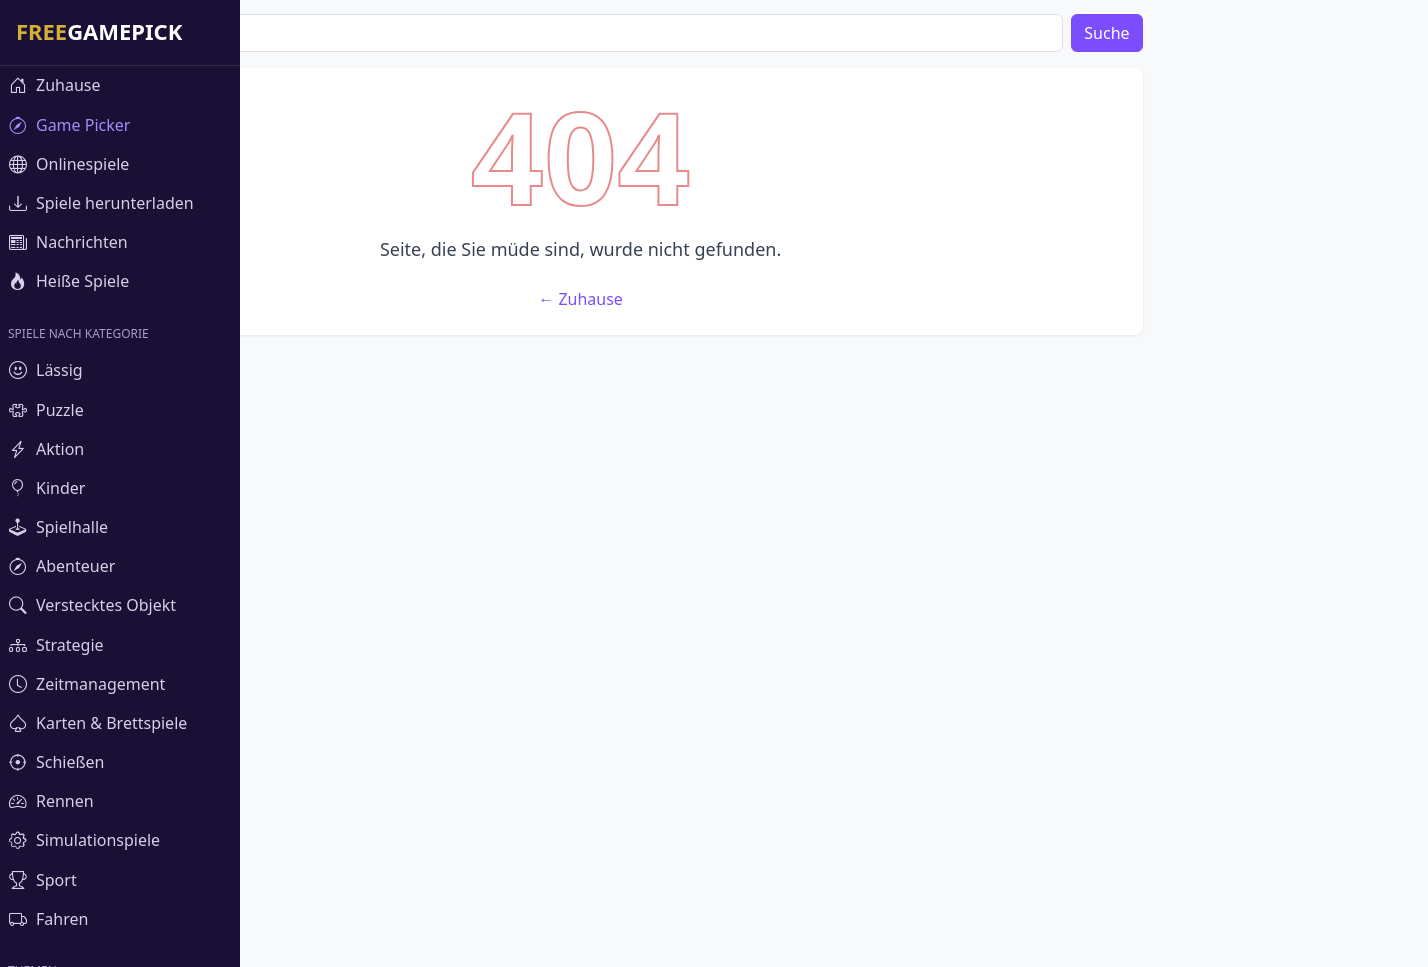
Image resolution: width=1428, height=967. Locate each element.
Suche (1344, 33)
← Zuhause (818, 595)
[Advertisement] (818, 208)
